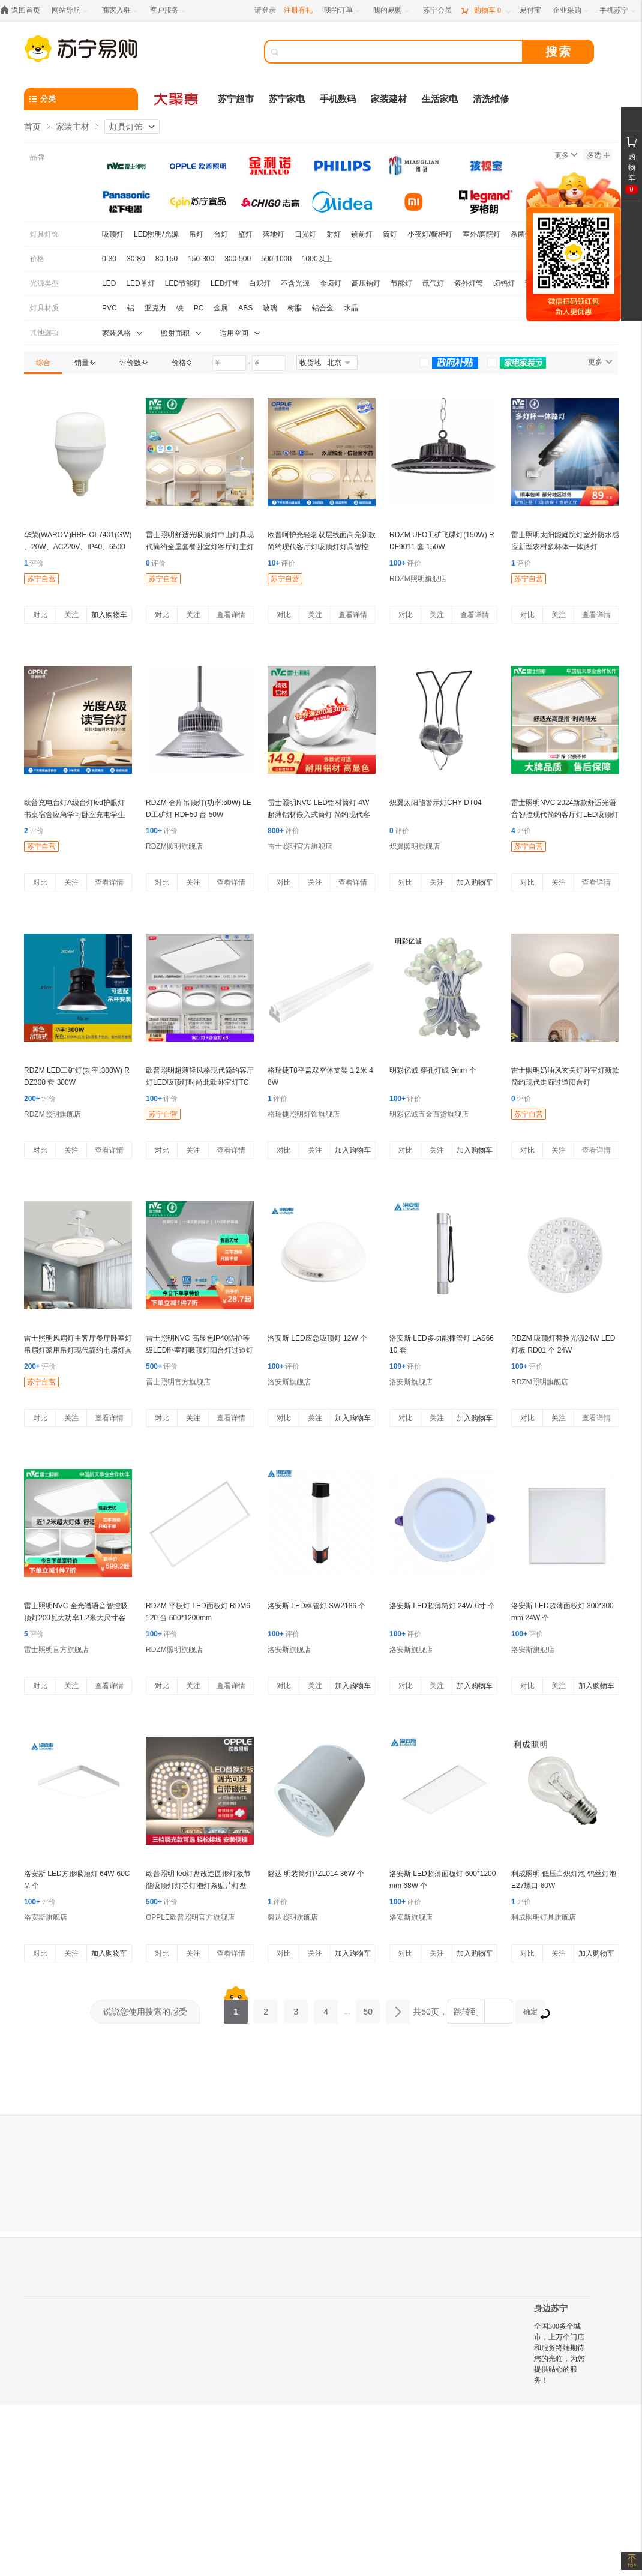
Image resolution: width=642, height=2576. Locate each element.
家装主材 (72, 126)
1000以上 (317, 259)
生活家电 (440, 99)
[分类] (81, 99)
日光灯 (305, 234)
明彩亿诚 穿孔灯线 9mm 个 (432, 1070)
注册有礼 (298, 10)
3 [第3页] (296, 2008)
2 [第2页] (266, 2008)
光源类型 (44, 283)
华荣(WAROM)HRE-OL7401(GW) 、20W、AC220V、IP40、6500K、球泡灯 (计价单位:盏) (78, 547)
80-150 (166, 259)
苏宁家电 (287, 99)
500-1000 (276, 259)
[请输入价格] (229, 363)
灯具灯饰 (126, 126)
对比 (40, 615)
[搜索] (402, 51)
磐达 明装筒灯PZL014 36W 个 (316, 1873)
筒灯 (390, 234)
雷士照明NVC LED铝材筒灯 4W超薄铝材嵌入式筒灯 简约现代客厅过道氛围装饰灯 (319, 814)
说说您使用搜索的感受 (145, 2011)
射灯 (333, 234)
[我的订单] (343, 10)
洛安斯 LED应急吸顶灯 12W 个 (317, 1338)
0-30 (109, 259)
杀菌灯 (521, 234)
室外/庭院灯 (481, 234)
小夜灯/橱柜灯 (429, 234)
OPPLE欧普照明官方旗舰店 (190, 1917)
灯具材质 (44, 308)
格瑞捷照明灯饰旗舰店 (304, 1114)
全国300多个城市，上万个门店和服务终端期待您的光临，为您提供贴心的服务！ (559, 2353)
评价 (34, 563)
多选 (598, 155)
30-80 (136, 259)
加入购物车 (109, 615)
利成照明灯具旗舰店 (543, 1917)
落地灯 (273, 234)
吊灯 (196, 234)
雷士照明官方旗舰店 (300, 846)
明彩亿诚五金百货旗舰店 (429, 1114)
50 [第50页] (368, 2008)
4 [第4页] (326, 2008)
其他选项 (44, 332)
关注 (71, 615)
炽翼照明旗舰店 (414, 846)
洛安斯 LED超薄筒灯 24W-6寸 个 (442, 1606)
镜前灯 (362, 234)
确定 (534, 2013)
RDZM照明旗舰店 (417, 579)
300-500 (237, 259)
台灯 (221, 234)
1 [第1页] (236, 2008)
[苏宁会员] (437, 10)
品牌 (37, 157)
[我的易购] (392, 10)
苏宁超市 (236, 99)
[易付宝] (530, 10)
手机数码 (338, 99)
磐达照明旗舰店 (293, 1917)
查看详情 (231, 615)
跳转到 (466, 2011)
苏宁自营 (41, 579)
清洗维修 (491, 99)
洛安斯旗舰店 (289, 1382)
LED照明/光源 (156, 234)
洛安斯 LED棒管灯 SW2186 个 (316, 1606)
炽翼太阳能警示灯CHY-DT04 (435, 802)
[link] (43, 362)
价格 (37, 259)
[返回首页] (23, 10)
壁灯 (245, 234)
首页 (32, 126)
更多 (565, 155)
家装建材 (389, 99)
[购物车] (485, 10)
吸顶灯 (113, 234)
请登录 (265, 10)
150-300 (201, 259)
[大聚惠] (177, 99)
